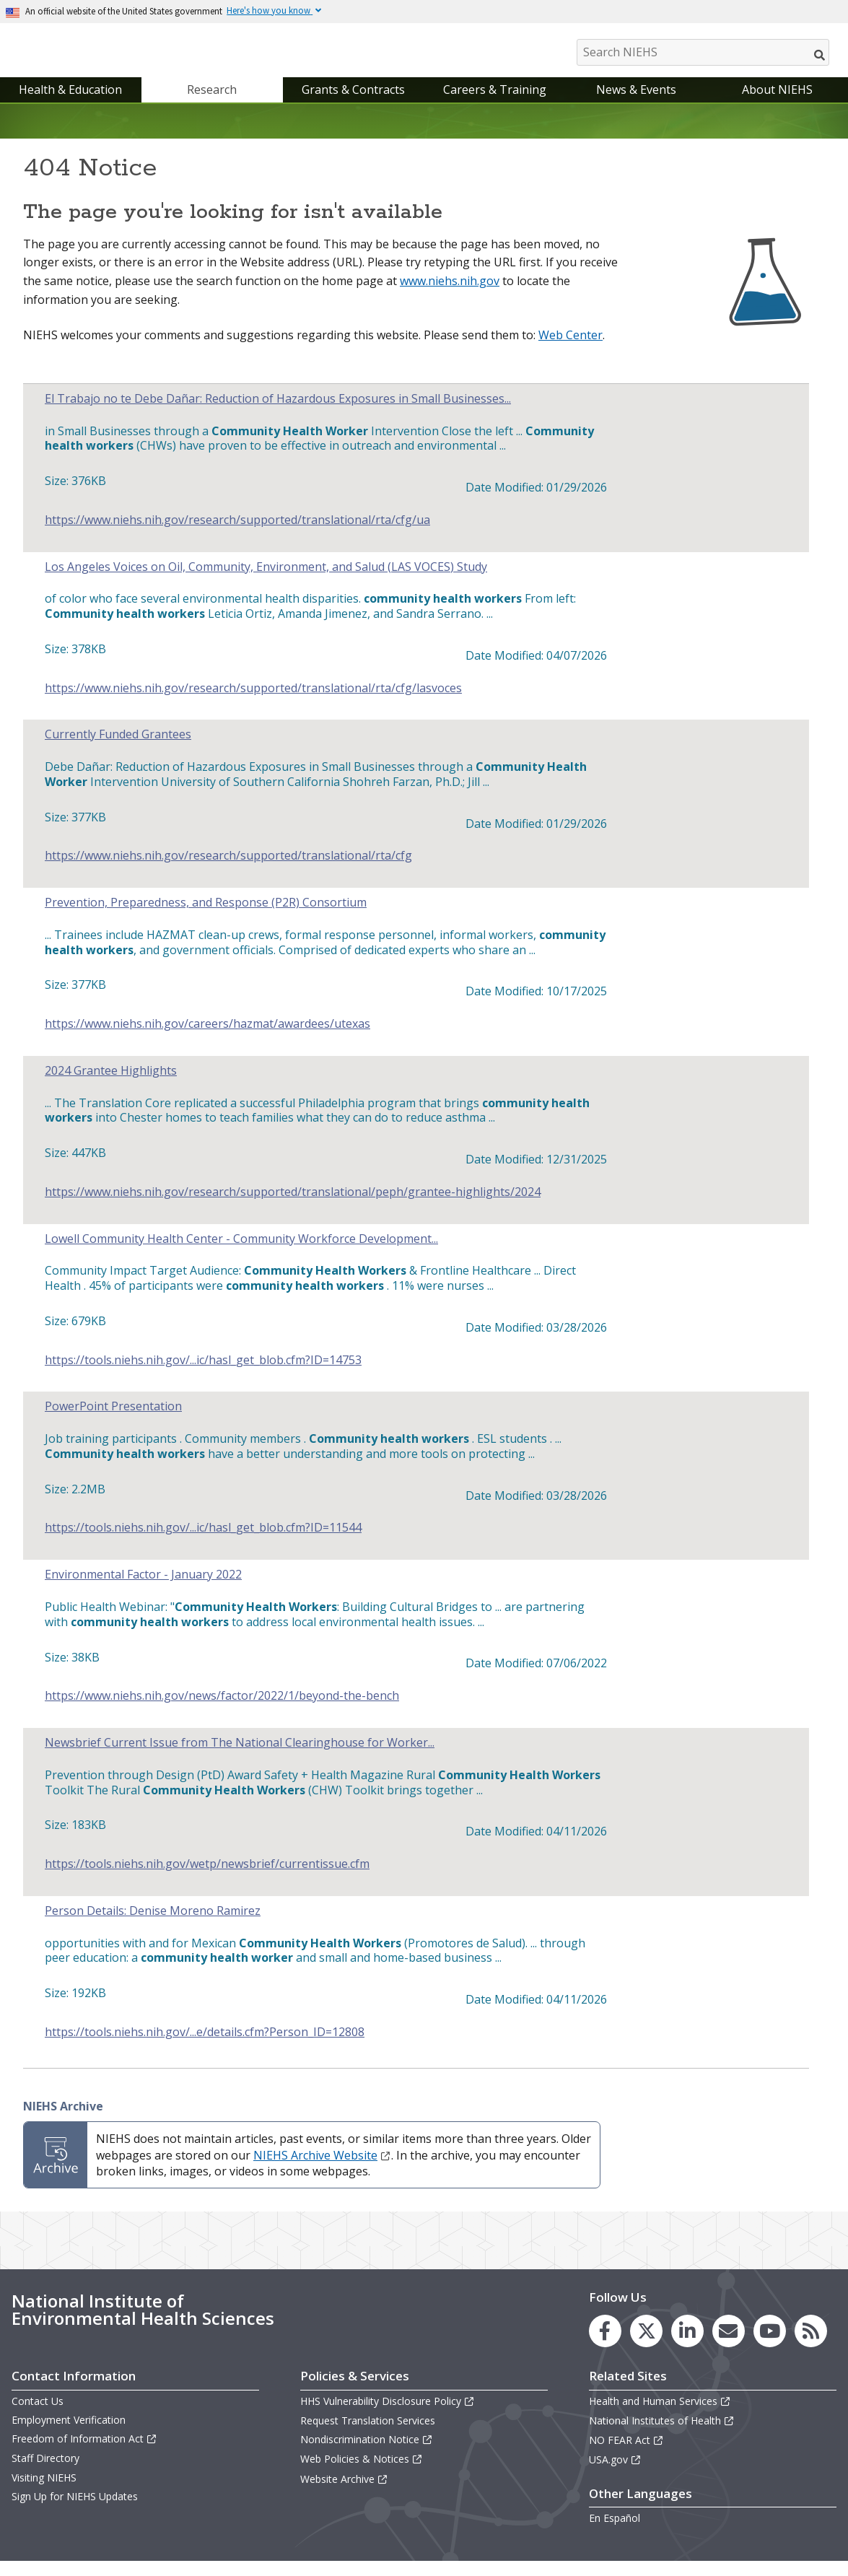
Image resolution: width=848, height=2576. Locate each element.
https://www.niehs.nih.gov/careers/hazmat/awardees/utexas (207, 1038)
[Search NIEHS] (703, 52)
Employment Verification (69, 2434)
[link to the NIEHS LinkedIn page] (687, 2345)
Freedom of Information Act (84, 2453)
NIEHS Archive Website (322, 2170)
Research (212, 104)
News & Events (636, 104)
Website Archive (344, 2493)
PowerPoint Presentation (113, 1421)
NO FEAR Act (626, 2454)
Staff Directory (45, 2473)
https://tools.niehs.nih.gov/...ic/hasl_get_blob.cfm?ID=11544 (203, 1542)
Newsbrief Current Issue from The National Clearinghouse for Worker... (239, 1757)
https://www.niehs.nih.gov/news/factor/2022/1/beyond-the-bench (222, 1710)
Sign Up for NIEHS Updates (75, 2511)
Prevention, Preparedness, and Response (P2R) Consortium (206, 917)
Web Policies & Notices (361, 2474)
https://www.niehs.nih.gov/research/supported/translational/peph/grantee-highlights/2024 (293, 1206)
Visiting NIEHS (44, 2492)
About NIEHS (777, 104)
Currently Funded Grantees (118, 749)
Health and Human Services (660, 2415)
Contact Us (38, 2415)
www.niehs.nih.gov (449, 295)
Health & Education (70, 104)
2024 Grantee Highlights (111, 1085)
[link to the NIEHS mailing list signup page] (728, 2345)
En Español (614, 2533)
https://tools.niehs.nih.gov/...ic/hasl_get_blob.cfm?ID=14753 (203, 1374)
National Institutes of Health (662, 2435)
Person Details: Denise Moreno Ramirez (153, 1925)
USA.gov (615, 2474)
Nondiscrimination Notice (366, 2454)
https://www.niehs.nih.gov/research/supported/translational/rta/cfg (228, 870)
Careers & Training (494, 104)
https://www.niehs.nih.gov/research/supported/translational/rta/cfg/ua (237, 534)
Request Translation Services (367, 2435)
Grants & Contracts (353, 104)
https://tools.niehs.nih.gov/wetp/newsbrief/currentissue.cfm (207, 1878)
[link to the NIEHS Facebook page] (605, 2345)
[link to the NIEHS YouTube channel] (769, 2345)
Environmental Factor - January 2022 (143, 1589)
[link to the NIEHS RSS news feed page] (811, 2345)
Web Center (570, 349)
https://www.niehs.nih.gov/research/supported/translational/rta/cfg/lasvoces (253, 702)
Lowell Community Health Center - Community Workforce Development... (241, 1253)
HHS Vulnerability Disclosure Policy (387, 2415)
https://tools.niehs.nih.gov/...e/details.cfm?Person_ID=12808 (204, 2046)
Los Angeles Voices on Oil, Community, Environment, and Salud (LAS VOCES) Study (266, 581)
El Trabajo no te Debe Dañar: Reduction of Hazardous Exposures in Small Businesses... (278, 413)
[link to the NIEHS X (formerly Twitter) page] (646, 2345)
